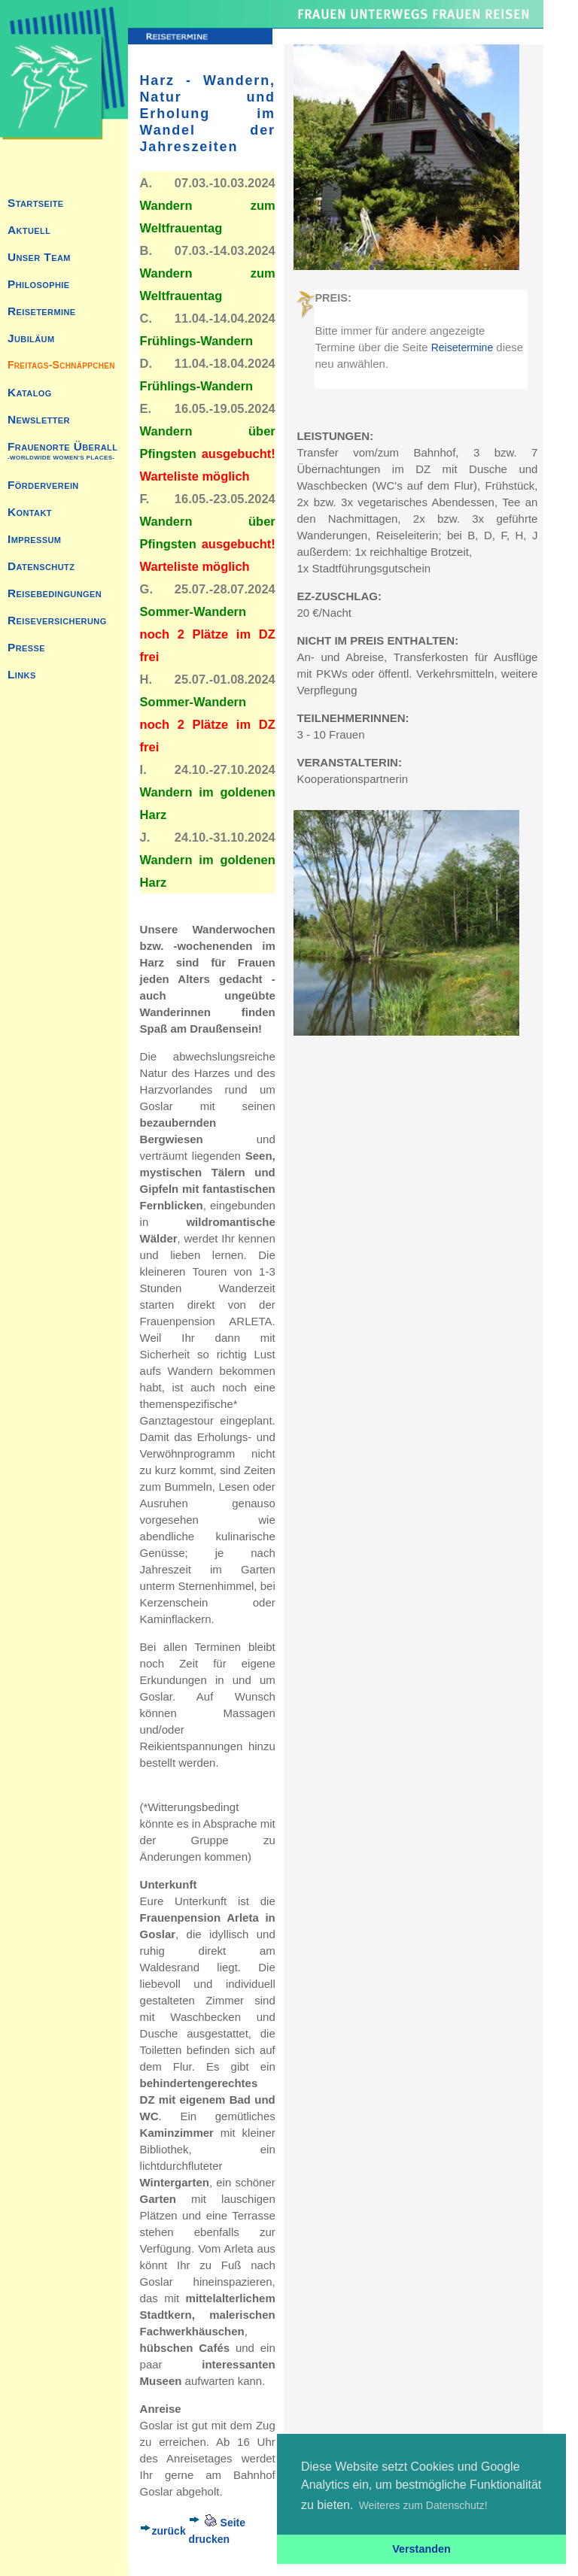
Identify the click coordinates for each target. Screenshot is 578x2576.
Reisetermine (462, 347)
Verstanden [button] (421, 2549)
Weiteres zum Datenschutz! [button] (423, 2505)
